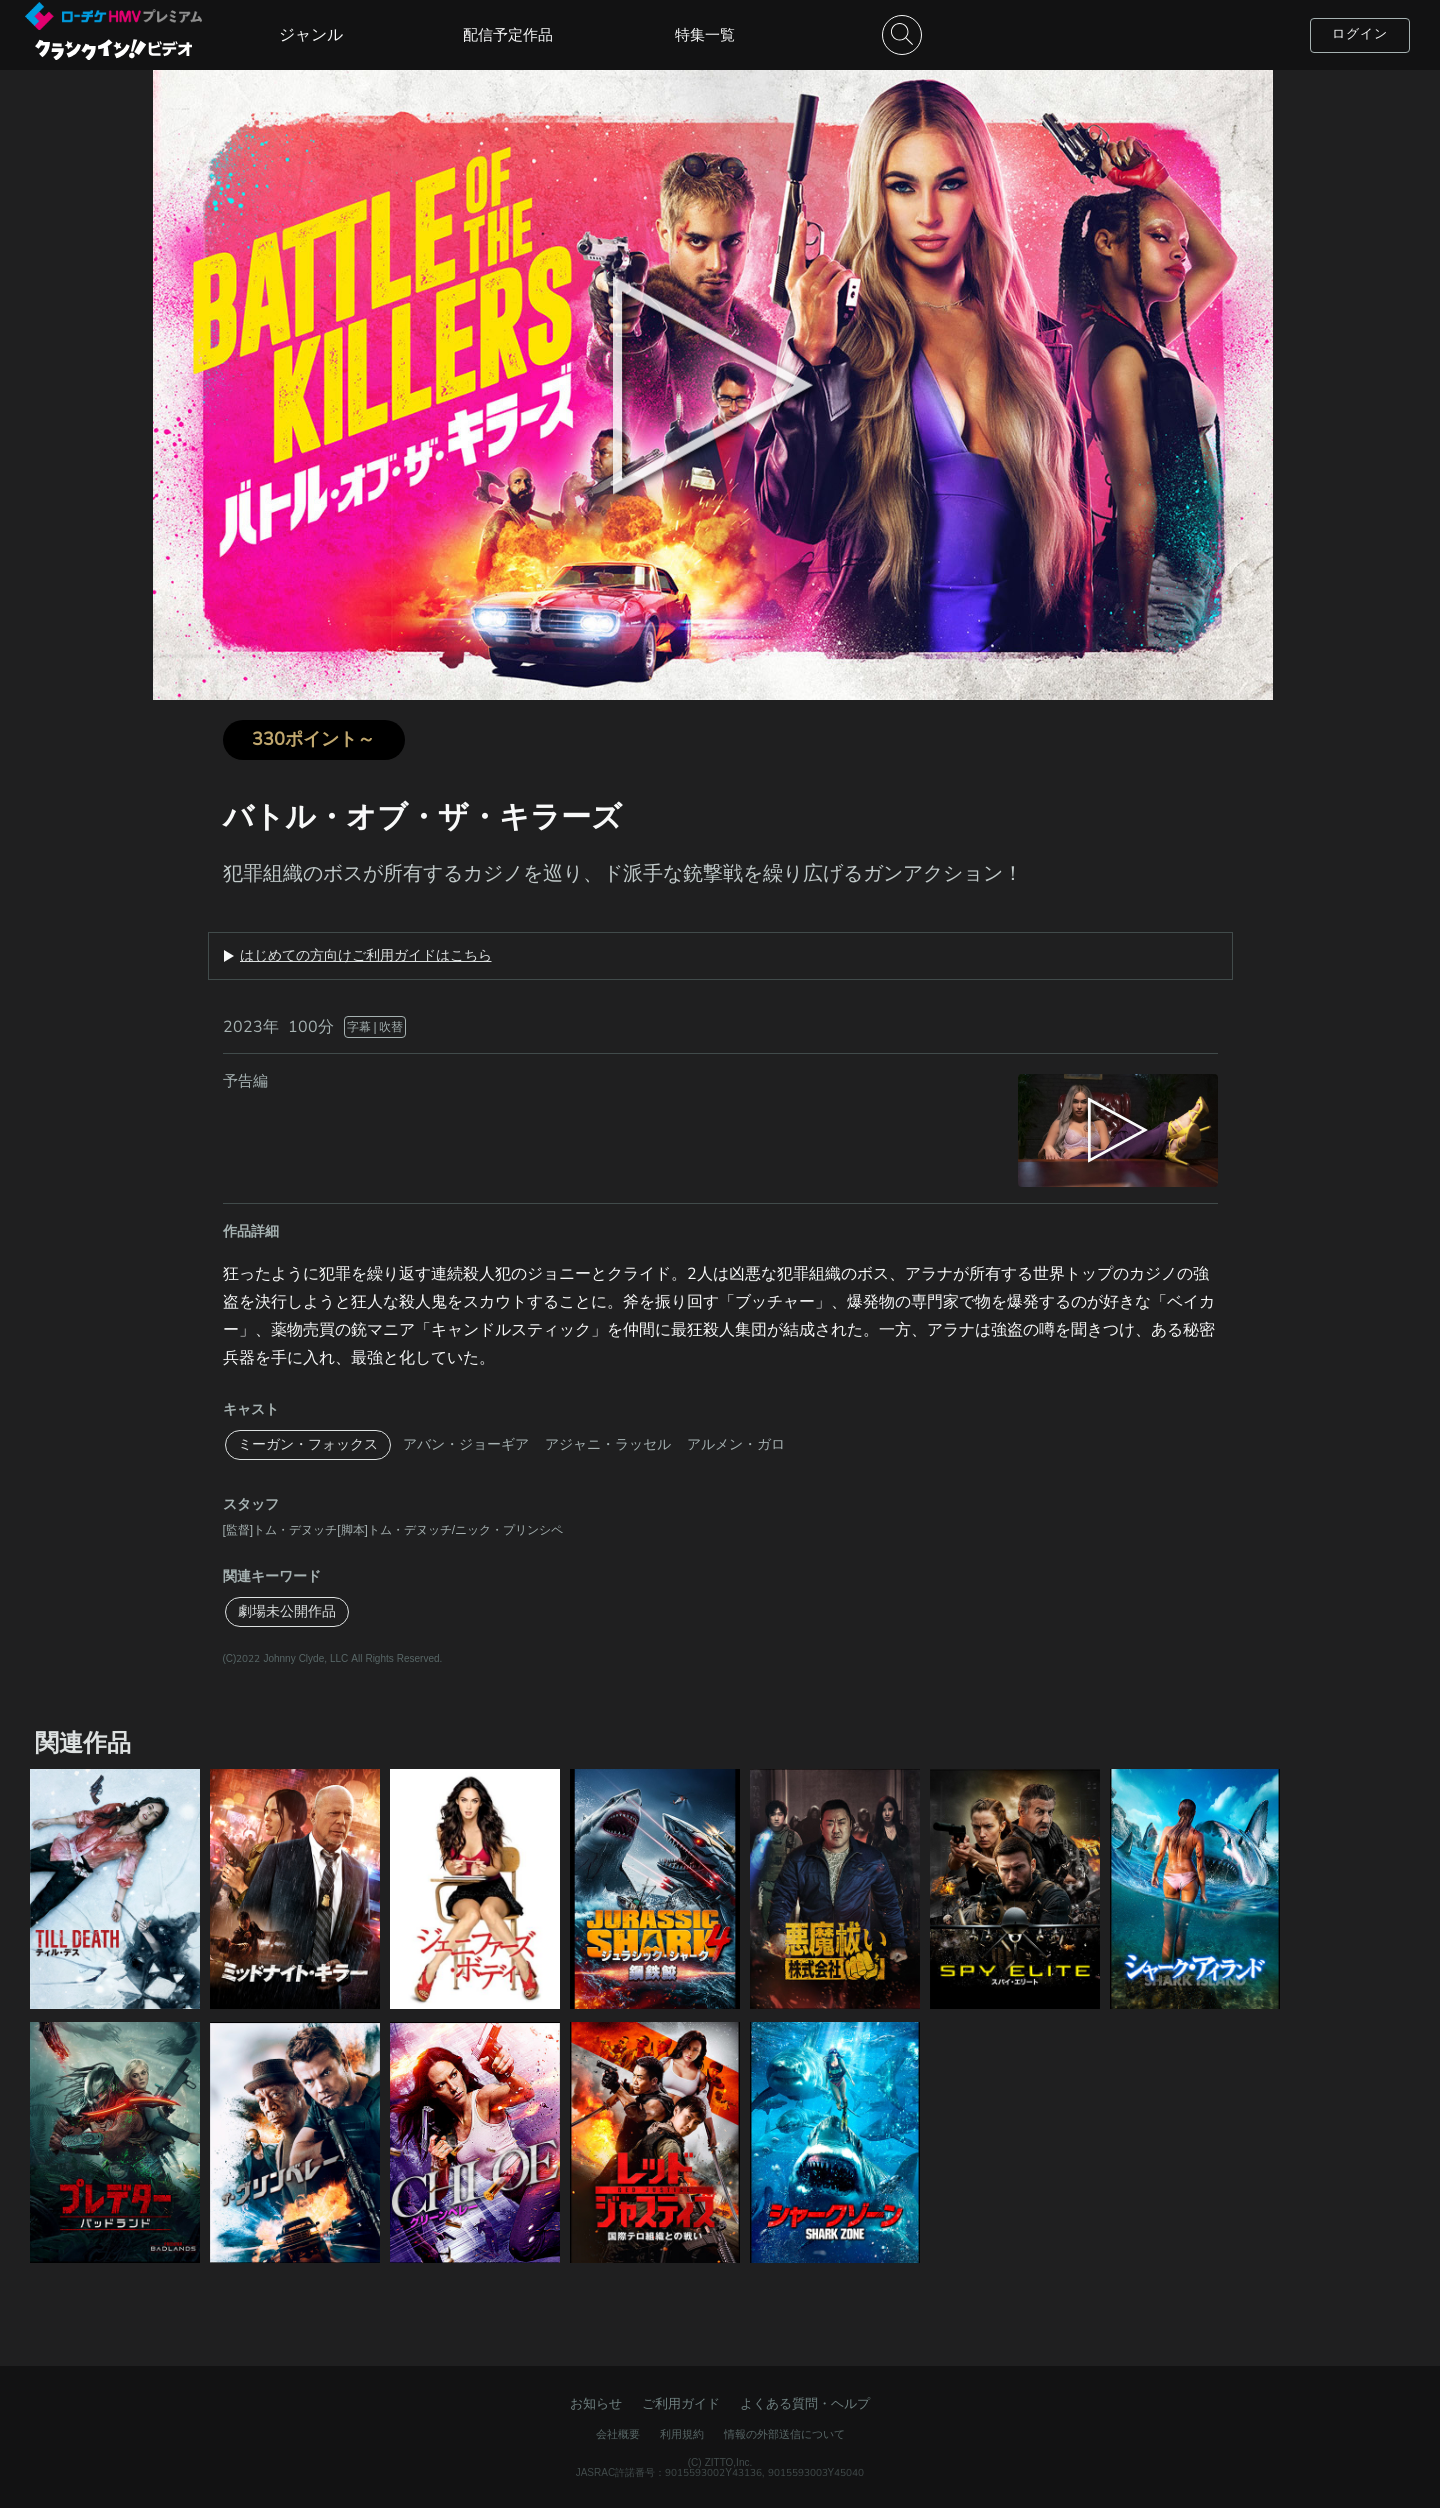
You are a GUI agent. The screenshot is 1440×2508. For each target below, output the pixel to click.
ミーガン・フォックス (308, 1444)
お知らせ (596, 2404)
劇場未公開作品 (287, 1611)
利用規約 (682, 2434)
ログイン (1360, 34)
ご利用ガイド (681, 2404)
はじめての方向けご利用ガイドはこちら (366, 956)
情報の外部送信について (784, 2434)
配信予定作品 (508, 35)
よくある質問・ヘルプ (805, 2404)
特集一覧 (705, 35)
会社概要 (618, 2434)
